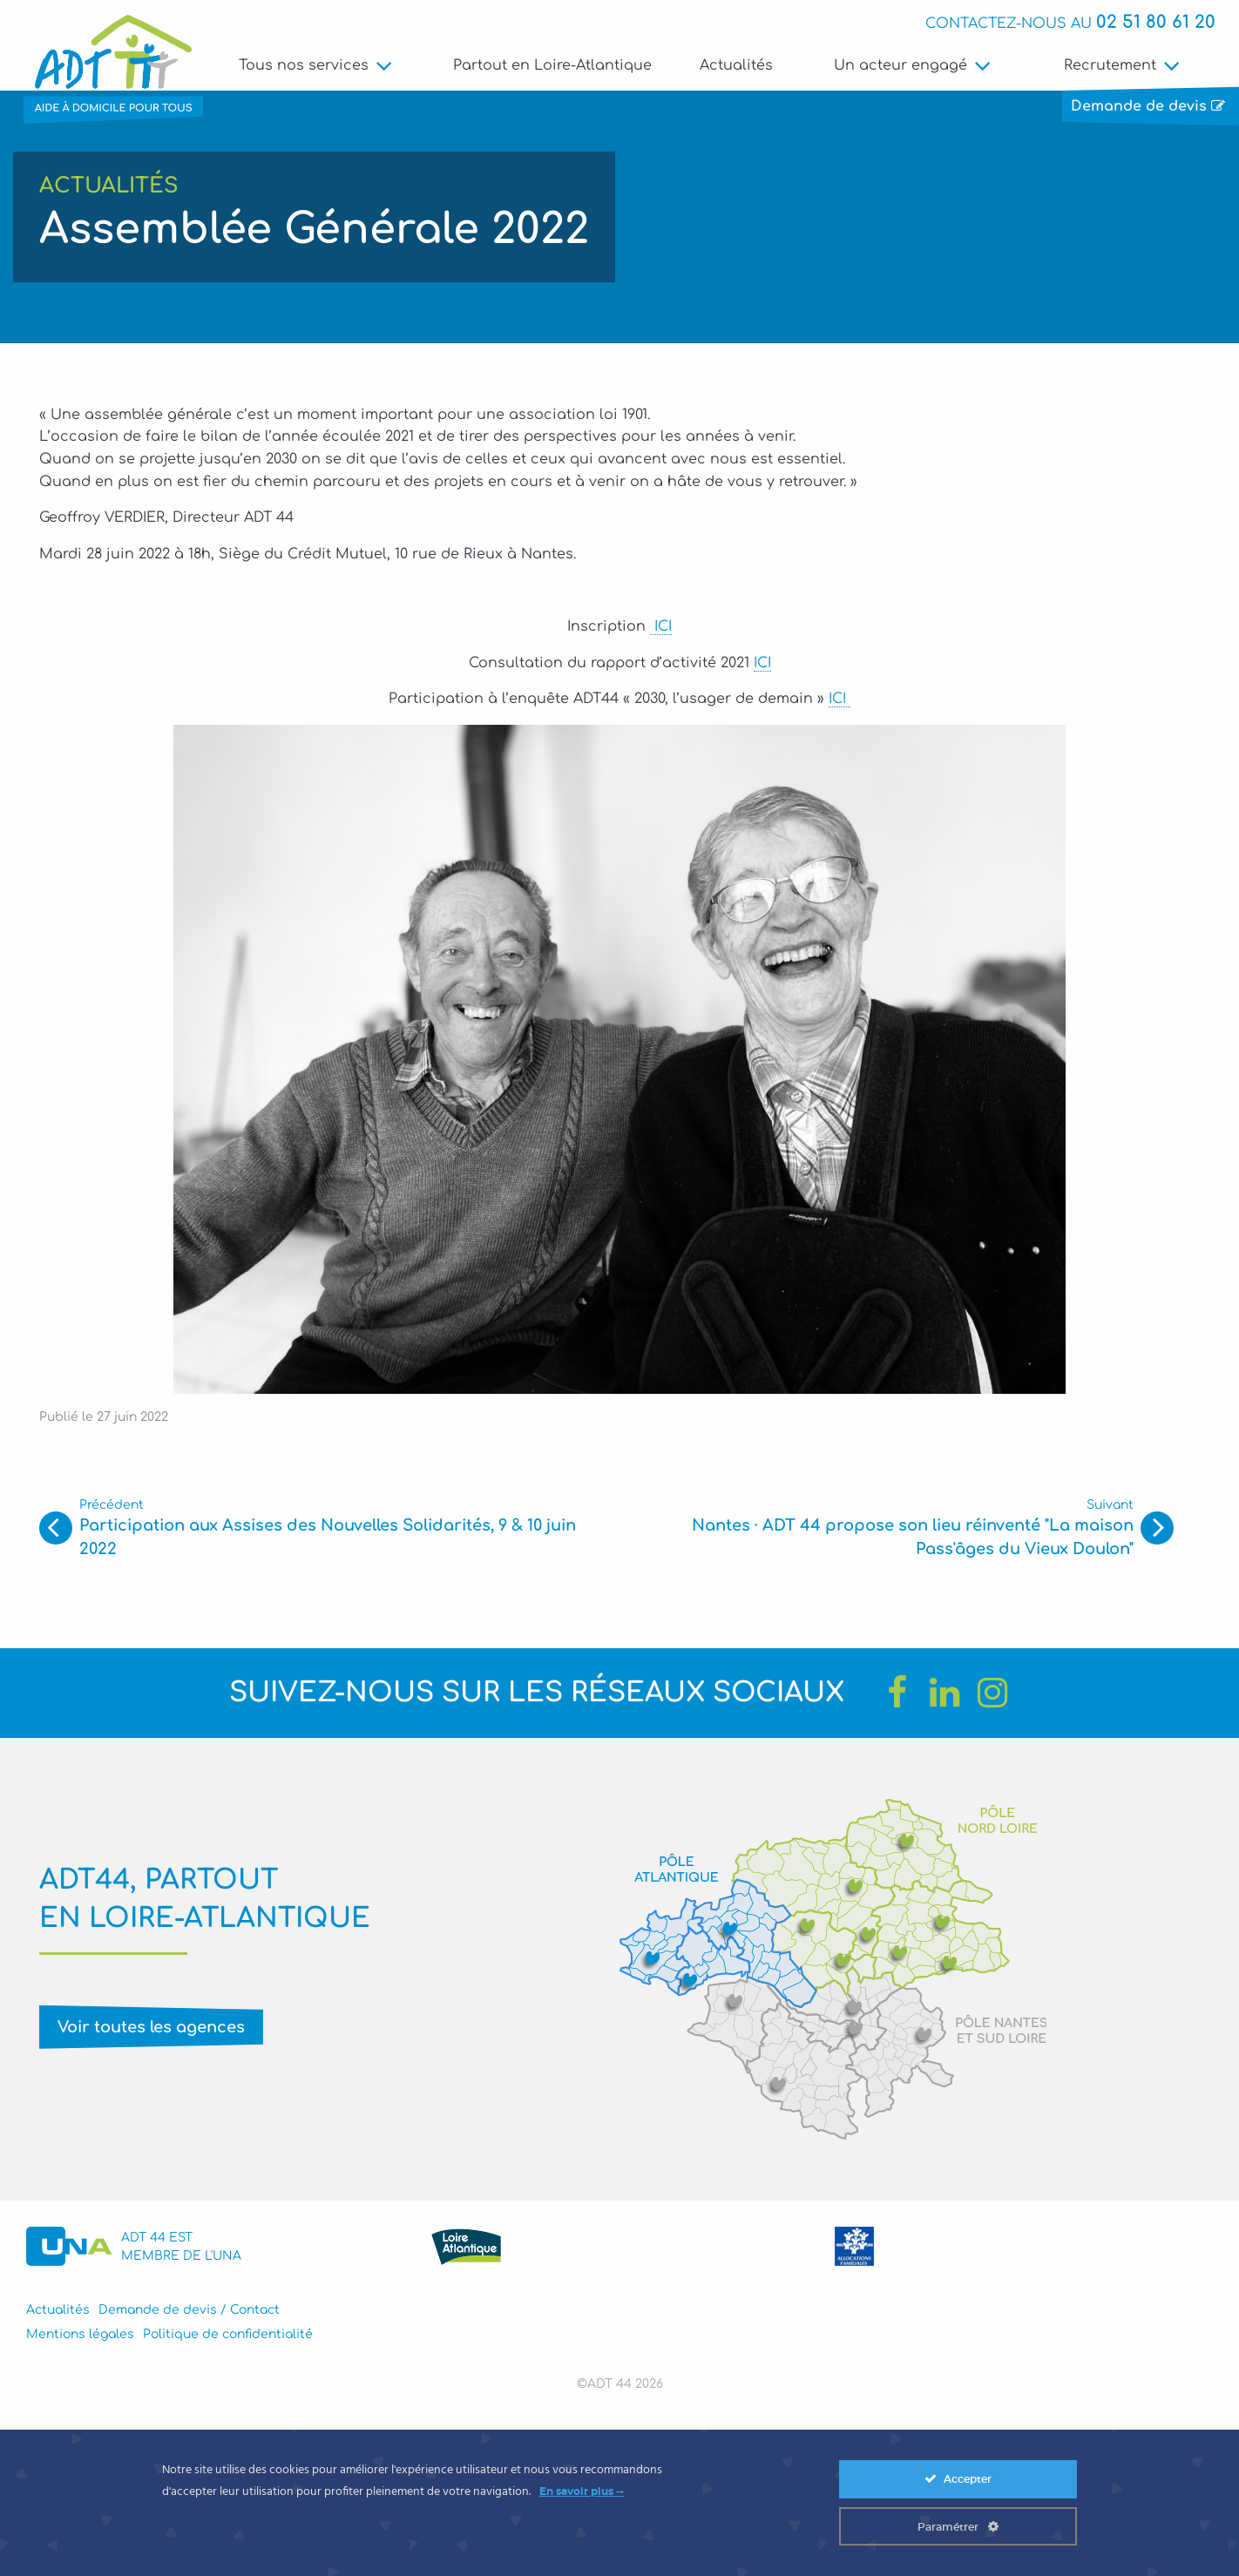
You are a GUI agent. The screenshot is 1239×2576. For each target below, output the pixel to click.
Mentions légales (80, 2339)
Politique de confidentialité (228, 2339)
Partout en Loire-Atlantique (553, 65)
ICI (661, 631)
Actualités (736, 65)
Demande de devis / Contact (189, 2315)
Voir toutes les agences (151, 2032)
